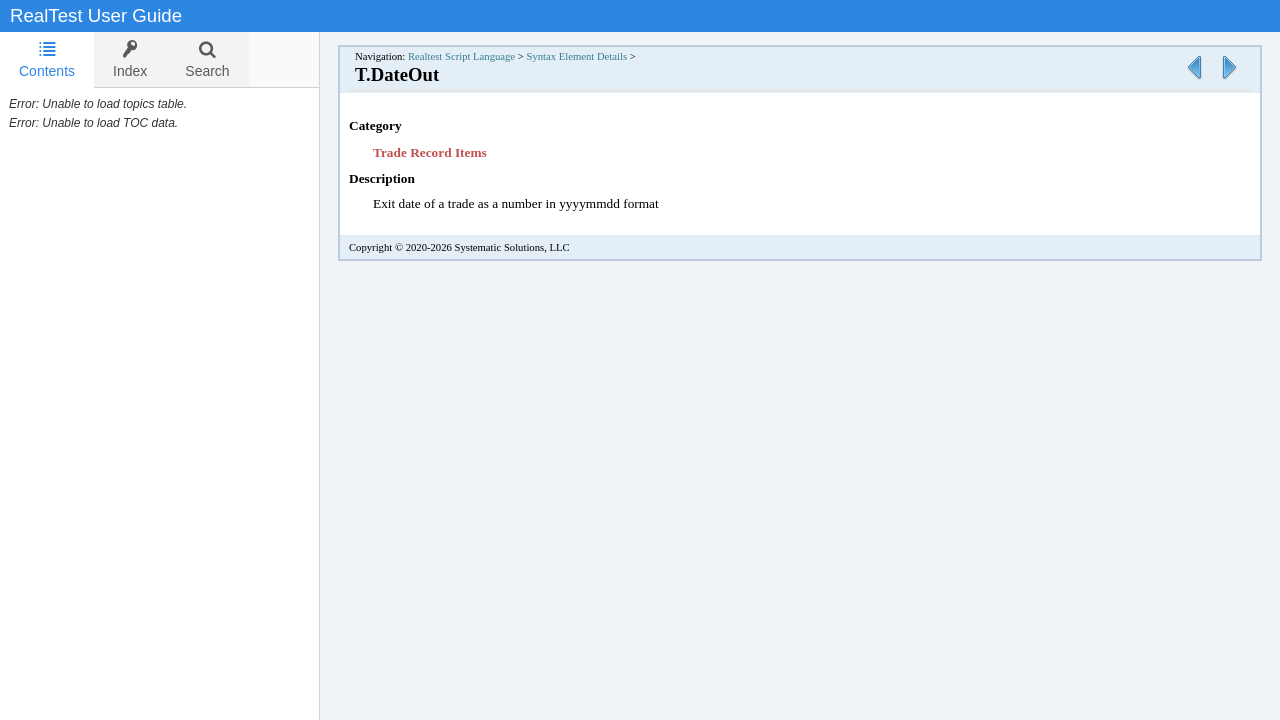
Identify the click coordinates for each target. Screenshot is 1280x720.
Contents (47, 59)
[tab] (47, 60)
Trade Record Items (430, 152)
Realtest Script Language (461, 56)
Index (130, 59)
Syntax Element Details (576, 56)
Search (207, 59)
